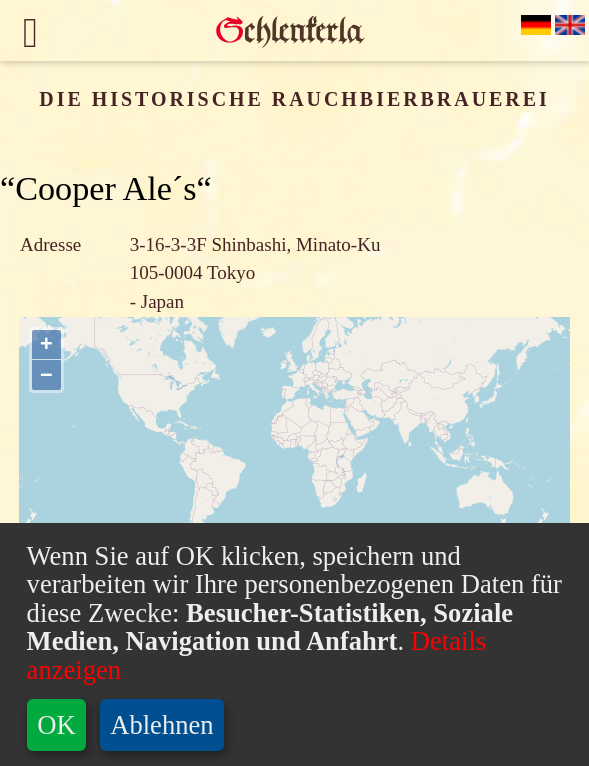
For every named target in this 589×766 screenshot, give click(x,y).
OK (56, 725)
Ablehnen (161, 725)
